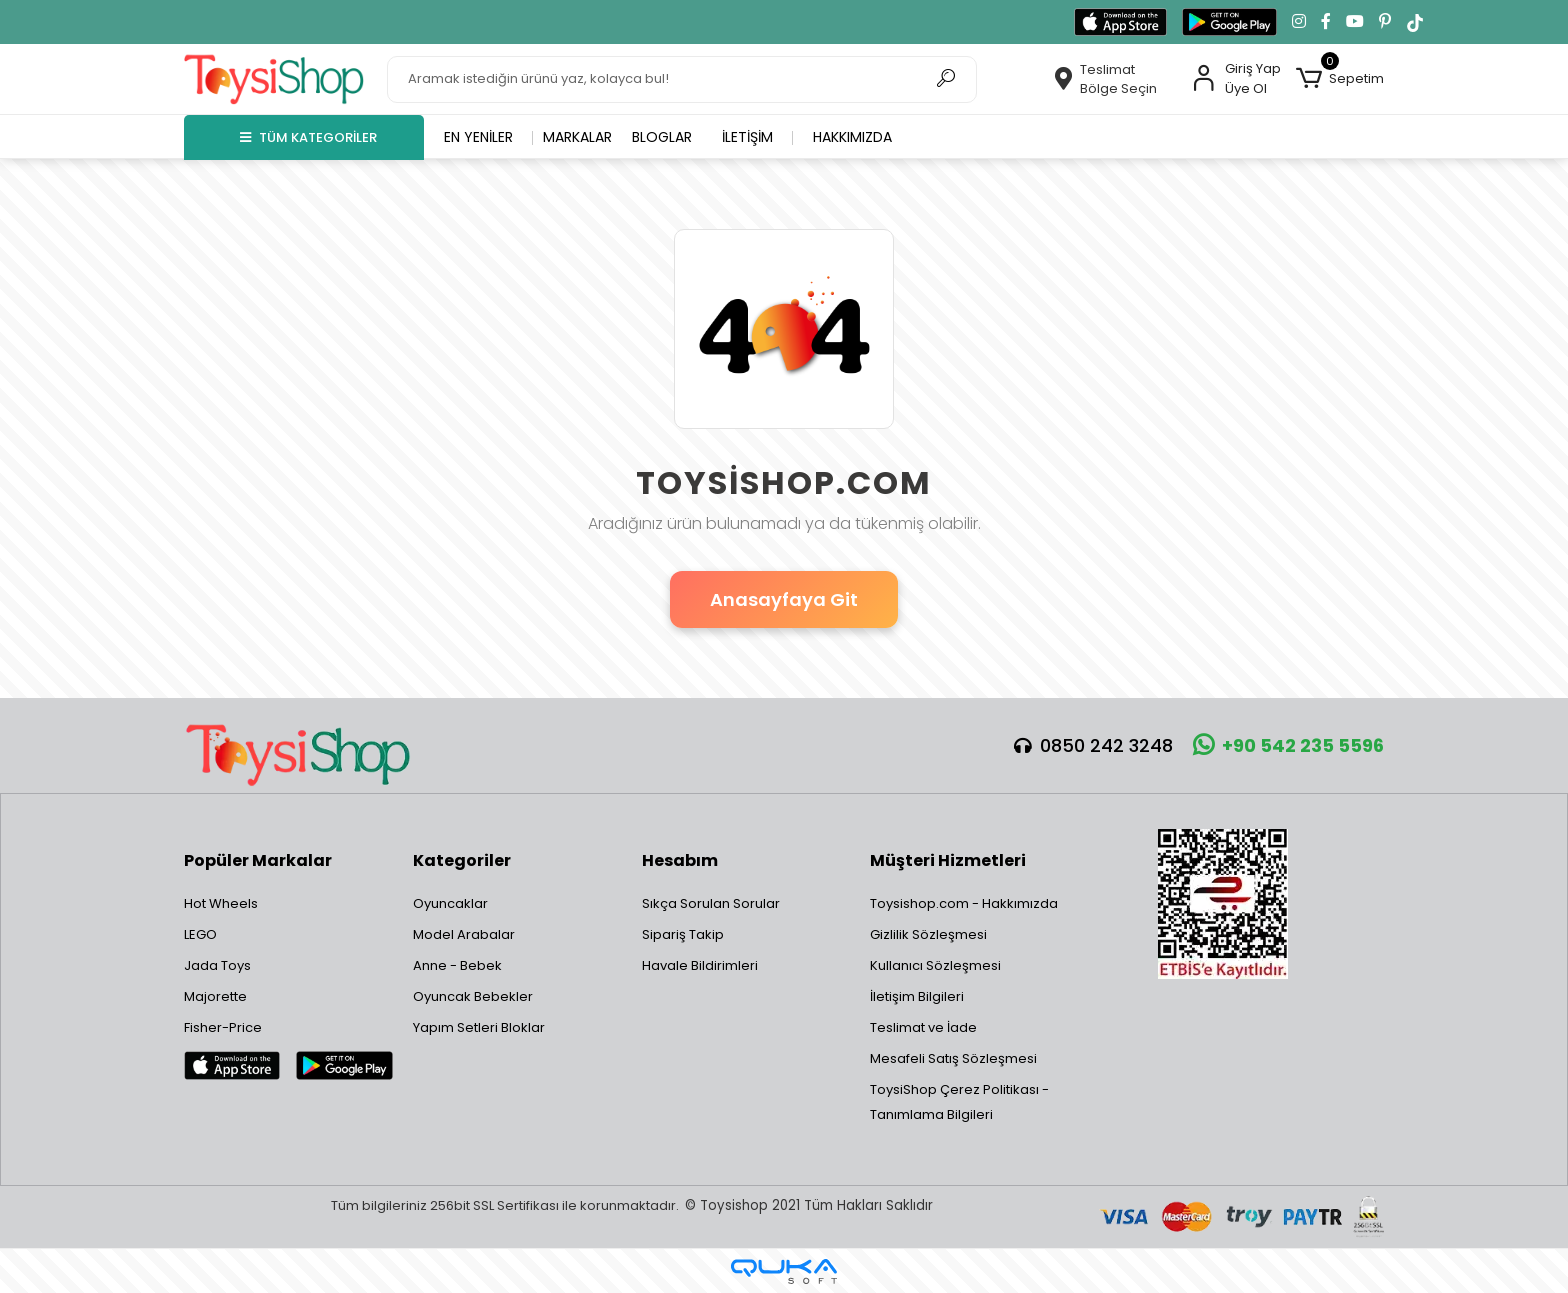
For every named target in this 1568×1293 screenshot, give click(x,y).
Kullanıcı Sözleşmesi (935, 965)
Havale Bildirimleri (700, 965)
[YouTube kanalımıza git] (1355, 22)
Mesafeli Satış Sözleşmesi (953, 1058)
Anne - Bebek (457, 965)
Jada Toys (217, 965)
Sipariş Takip (683, 934)
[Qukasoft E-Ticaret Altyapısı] (784, 1271)
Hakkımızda (852, 137)
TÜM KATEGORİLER (308, 137)
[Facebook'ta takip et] (1326, 22)
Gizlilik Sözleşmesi (928, 934)
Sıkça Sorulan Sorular (711, 903)
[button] (1340, 79)
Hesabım (680, 860)
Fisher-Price (223, 1027)
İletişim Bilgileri (917, 996)
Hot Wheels (221, 903)
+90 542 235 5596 (1288, 745)
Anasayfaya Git (784, 599)
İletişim (747, 137)
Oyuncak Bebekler (473, 996)
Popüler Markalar (258, 860)
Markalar (577, 137)
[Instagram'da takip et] (1299, 22)
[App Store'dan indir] (1120, 22)
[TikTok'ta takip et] (1415, 22)
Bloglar (662, 137)
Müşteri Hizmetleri (948, 860)
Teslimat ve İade (923, 1027)
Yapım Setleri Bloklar (479, 1027)
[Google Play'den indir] (1229, 22)
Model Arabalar (464, 934)
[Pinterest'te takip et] (1385, 22)
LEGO (200, 934)
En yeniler (478, 137)
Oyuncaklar (450, 903)
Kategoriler (462, 860)
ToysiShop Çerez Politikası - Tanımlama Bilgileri (959, 1102)
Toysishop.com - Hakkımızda (964, 903)
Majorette (215, 996)
